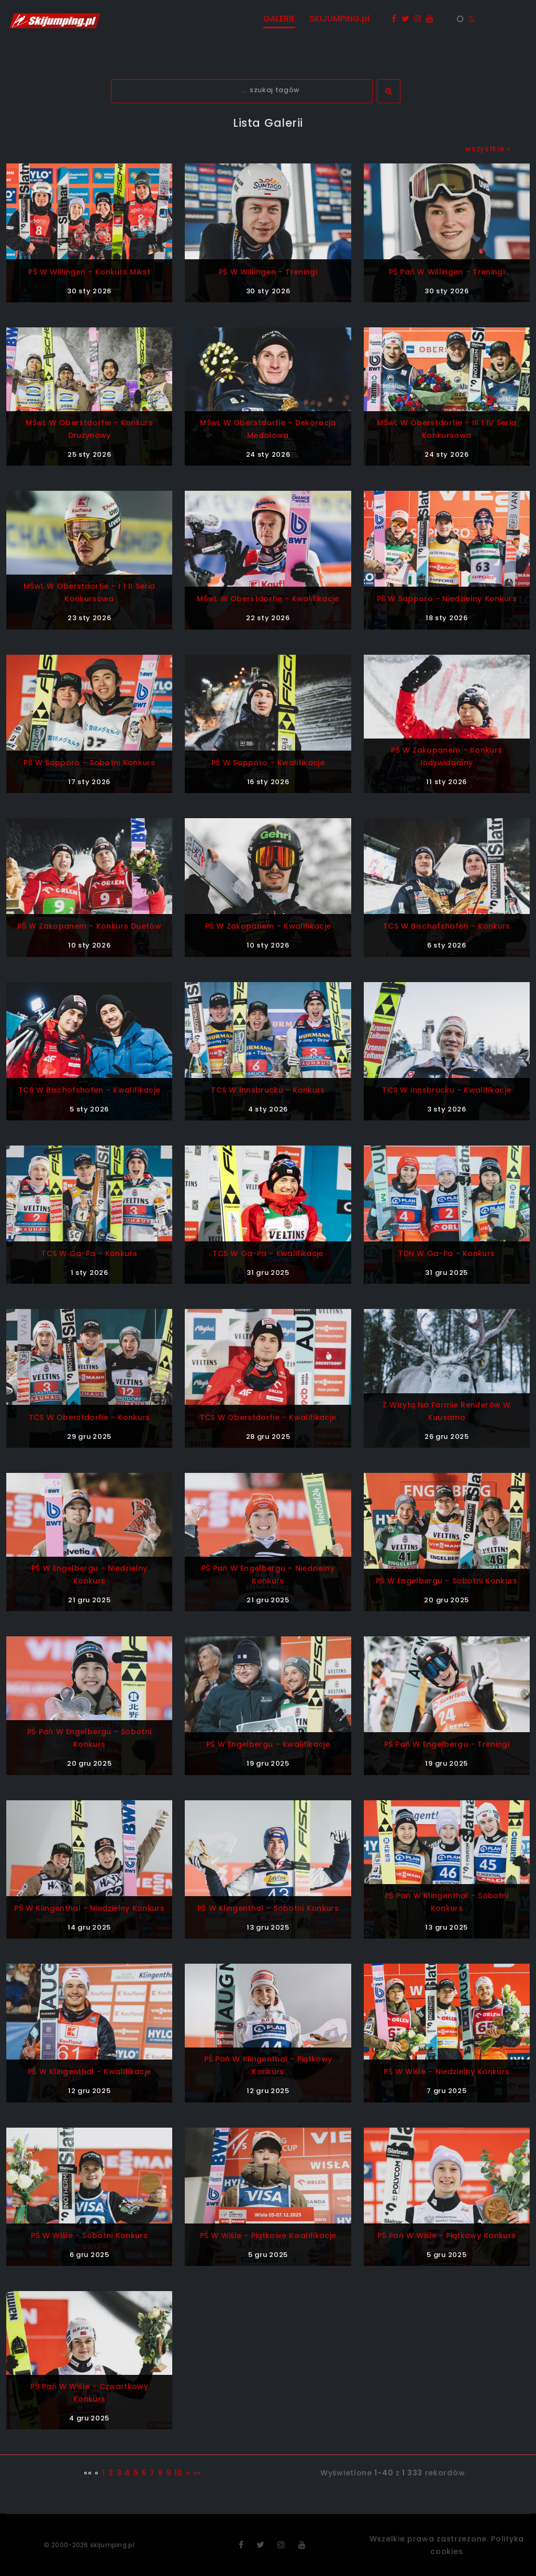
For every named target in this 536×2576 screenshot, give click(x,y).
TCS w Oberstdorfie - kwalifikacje (268, 1417)
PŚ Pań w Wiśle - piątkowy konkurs (446, 2235)
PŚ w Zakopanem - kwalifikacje (268, 926)
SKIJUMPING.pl (339, 19)
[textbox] (241, 90)
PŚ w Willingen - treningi (268, 272)
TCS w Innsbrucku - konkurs (268, 1090)
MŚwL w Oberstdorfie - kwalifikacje (268, 598)
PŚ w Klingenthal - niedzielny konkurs (89, 1908)
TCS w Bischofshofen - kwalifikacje (89, 1090)
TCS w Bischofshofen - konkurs (446, 926)
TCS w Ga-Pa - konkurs (89, 1253)
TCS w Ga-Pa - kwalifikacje (268, 1253)
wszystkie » (488, 149)
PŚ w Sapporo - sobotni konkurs (89, 762)
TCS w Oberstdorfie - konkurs (89, 1417)
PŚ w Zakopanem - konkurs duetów (89, 926)
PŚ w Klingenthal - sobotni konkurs (268, 1908)
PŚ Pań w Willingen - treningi (447, 272)
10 (178, 2473)
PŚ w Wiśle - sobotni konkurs (89, 2235)
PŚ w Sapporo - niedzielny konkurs (447, 598)
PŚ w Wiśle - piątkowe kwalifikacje (268, 2235)
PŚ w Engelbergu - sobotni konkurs (447, 1581)
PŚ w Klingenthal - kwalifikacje (89, 2071)
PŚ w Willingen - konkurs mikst (89, 272)
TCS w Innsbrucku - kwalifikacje (446, 1090)
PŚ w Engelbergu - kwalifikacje (268, 1744)
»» (197, 2473)
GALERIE (279, 19)
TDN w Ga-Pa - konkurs (446, 1253)
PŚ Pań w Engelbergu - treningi (447, 1744)
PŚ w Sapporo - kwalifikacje (268, 762)
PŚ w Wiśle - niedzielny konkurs (446, 2071)
